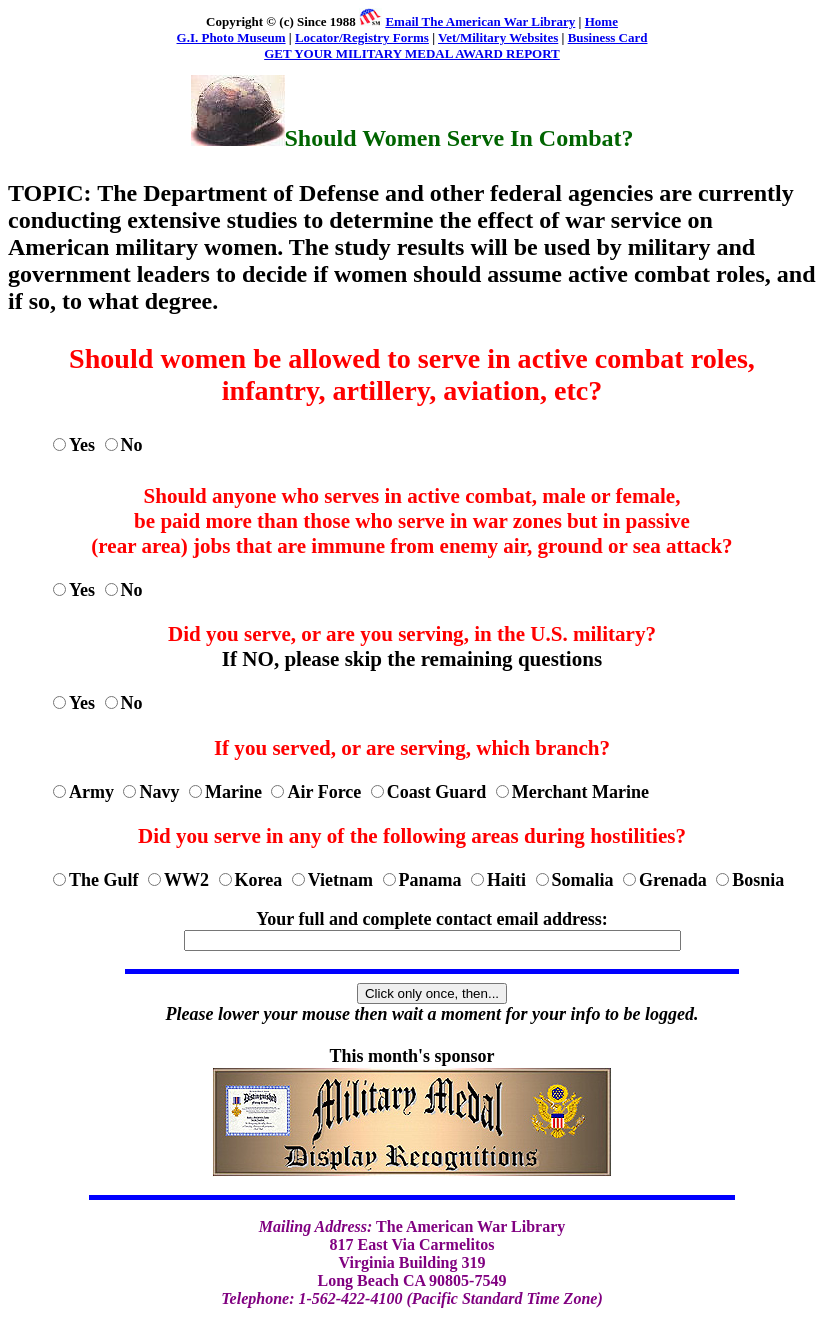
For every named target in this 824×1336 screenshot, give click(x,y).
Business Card (608, 37)
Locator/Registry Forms (362, 37)
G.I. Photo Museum (231, 37)
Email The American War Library (480, 21)
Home (601, 21)
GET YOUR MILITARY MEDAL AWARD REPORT (412, 53)
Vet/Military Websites (498, 37)
